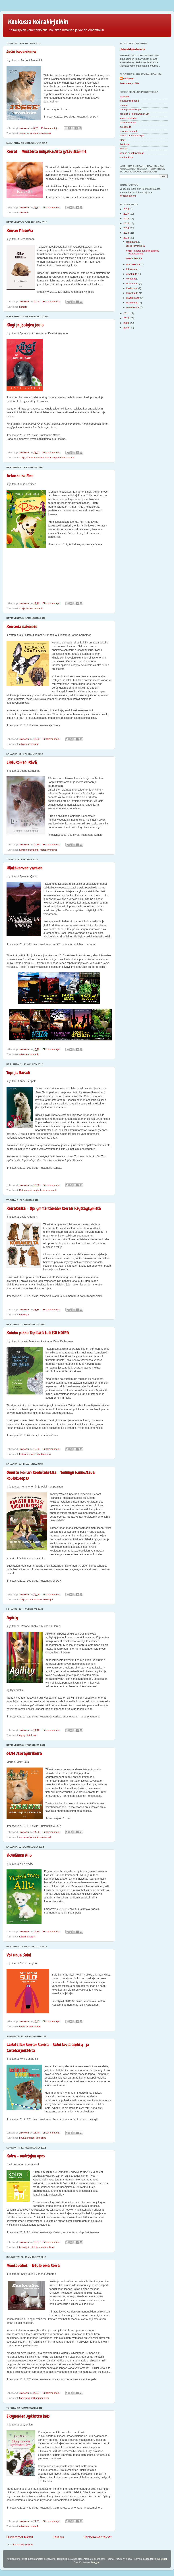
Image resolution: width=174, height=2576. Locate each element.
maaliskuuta (133, 298)
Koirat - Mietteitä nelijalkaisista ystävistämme (46, 151)
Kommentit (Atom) (23, 2544)
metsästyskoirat (48, 849)
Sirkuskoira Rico (20, 475)
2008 (126, 327)
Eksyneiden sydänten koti (28, 2416)
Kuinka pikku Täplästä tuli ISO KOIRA (38, 1333)
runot (122, 140)
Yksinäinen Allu (19, 1855)
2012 (126, 237)
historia (23, 306)
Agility (12, 1617)
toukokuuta (132, 293)
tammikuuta (133, 307)
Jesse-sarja (25, 133)
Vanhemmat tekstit (97, 2537)
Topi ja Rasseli (18, 1072)
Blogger (95, 2562)
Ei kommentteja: (50, 128)
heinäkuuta (132, 283)
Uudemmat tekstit (19, 2537)
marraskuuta (133, 264)
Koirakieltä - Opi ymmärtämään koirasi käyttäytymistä (54, 1208)
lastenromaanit (66, 457)
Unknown (128, 78)
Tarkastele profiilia (129, 83)
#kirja (22, 457)
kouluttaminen (34, 1599)
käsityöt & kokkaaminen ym (34, 2398)
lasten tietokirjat (128, 118)
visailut (123, 148)
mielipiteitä (125, 126)
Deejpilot (162, 2559)
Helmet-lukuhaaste (132, 49)
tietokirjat (24, 1314)
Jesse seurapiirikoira (24, 1753)
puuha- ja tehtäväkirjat (132, 135)
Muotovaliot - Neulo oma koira (33, 2265)
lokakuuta (132, 269)
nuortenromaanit (42, 133)
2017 (126, 213)
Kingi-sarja (51, 457)
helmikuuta (132, 302)
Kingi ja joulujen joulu (25, 325)
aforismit (23, 212)
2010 (126, 318)
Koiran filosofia (20, 230)
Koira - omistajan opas (26, 2156)
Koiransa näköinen (22, 626)
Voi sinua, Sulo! (19, 1955)
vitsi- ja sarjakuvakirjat (42, 2247)
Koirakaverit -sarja (29, 1190)
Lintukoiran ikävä (22, 762)
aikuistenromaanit (28, 744)
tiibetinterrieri (44, 1454)
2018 (126, 209)
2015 (126, 223)
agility (22, 1735)
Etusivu (58, 2537)
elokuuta (131, 278)
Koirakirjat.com (128, 195)
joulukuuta (132, 241)
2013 (126, 232)
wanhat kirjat (126, 157)
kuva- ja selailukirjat (30, 2026)
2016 (126, 218)
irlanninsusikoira (35, 457)
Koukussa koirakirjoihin (38, 22)
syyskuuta (132, 274)
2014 (126, 228)
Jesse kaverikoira (21, 51)
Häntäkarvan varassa (24, 868)
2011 (126, 313)
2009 (126, 323)
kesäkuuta (132, 288)
